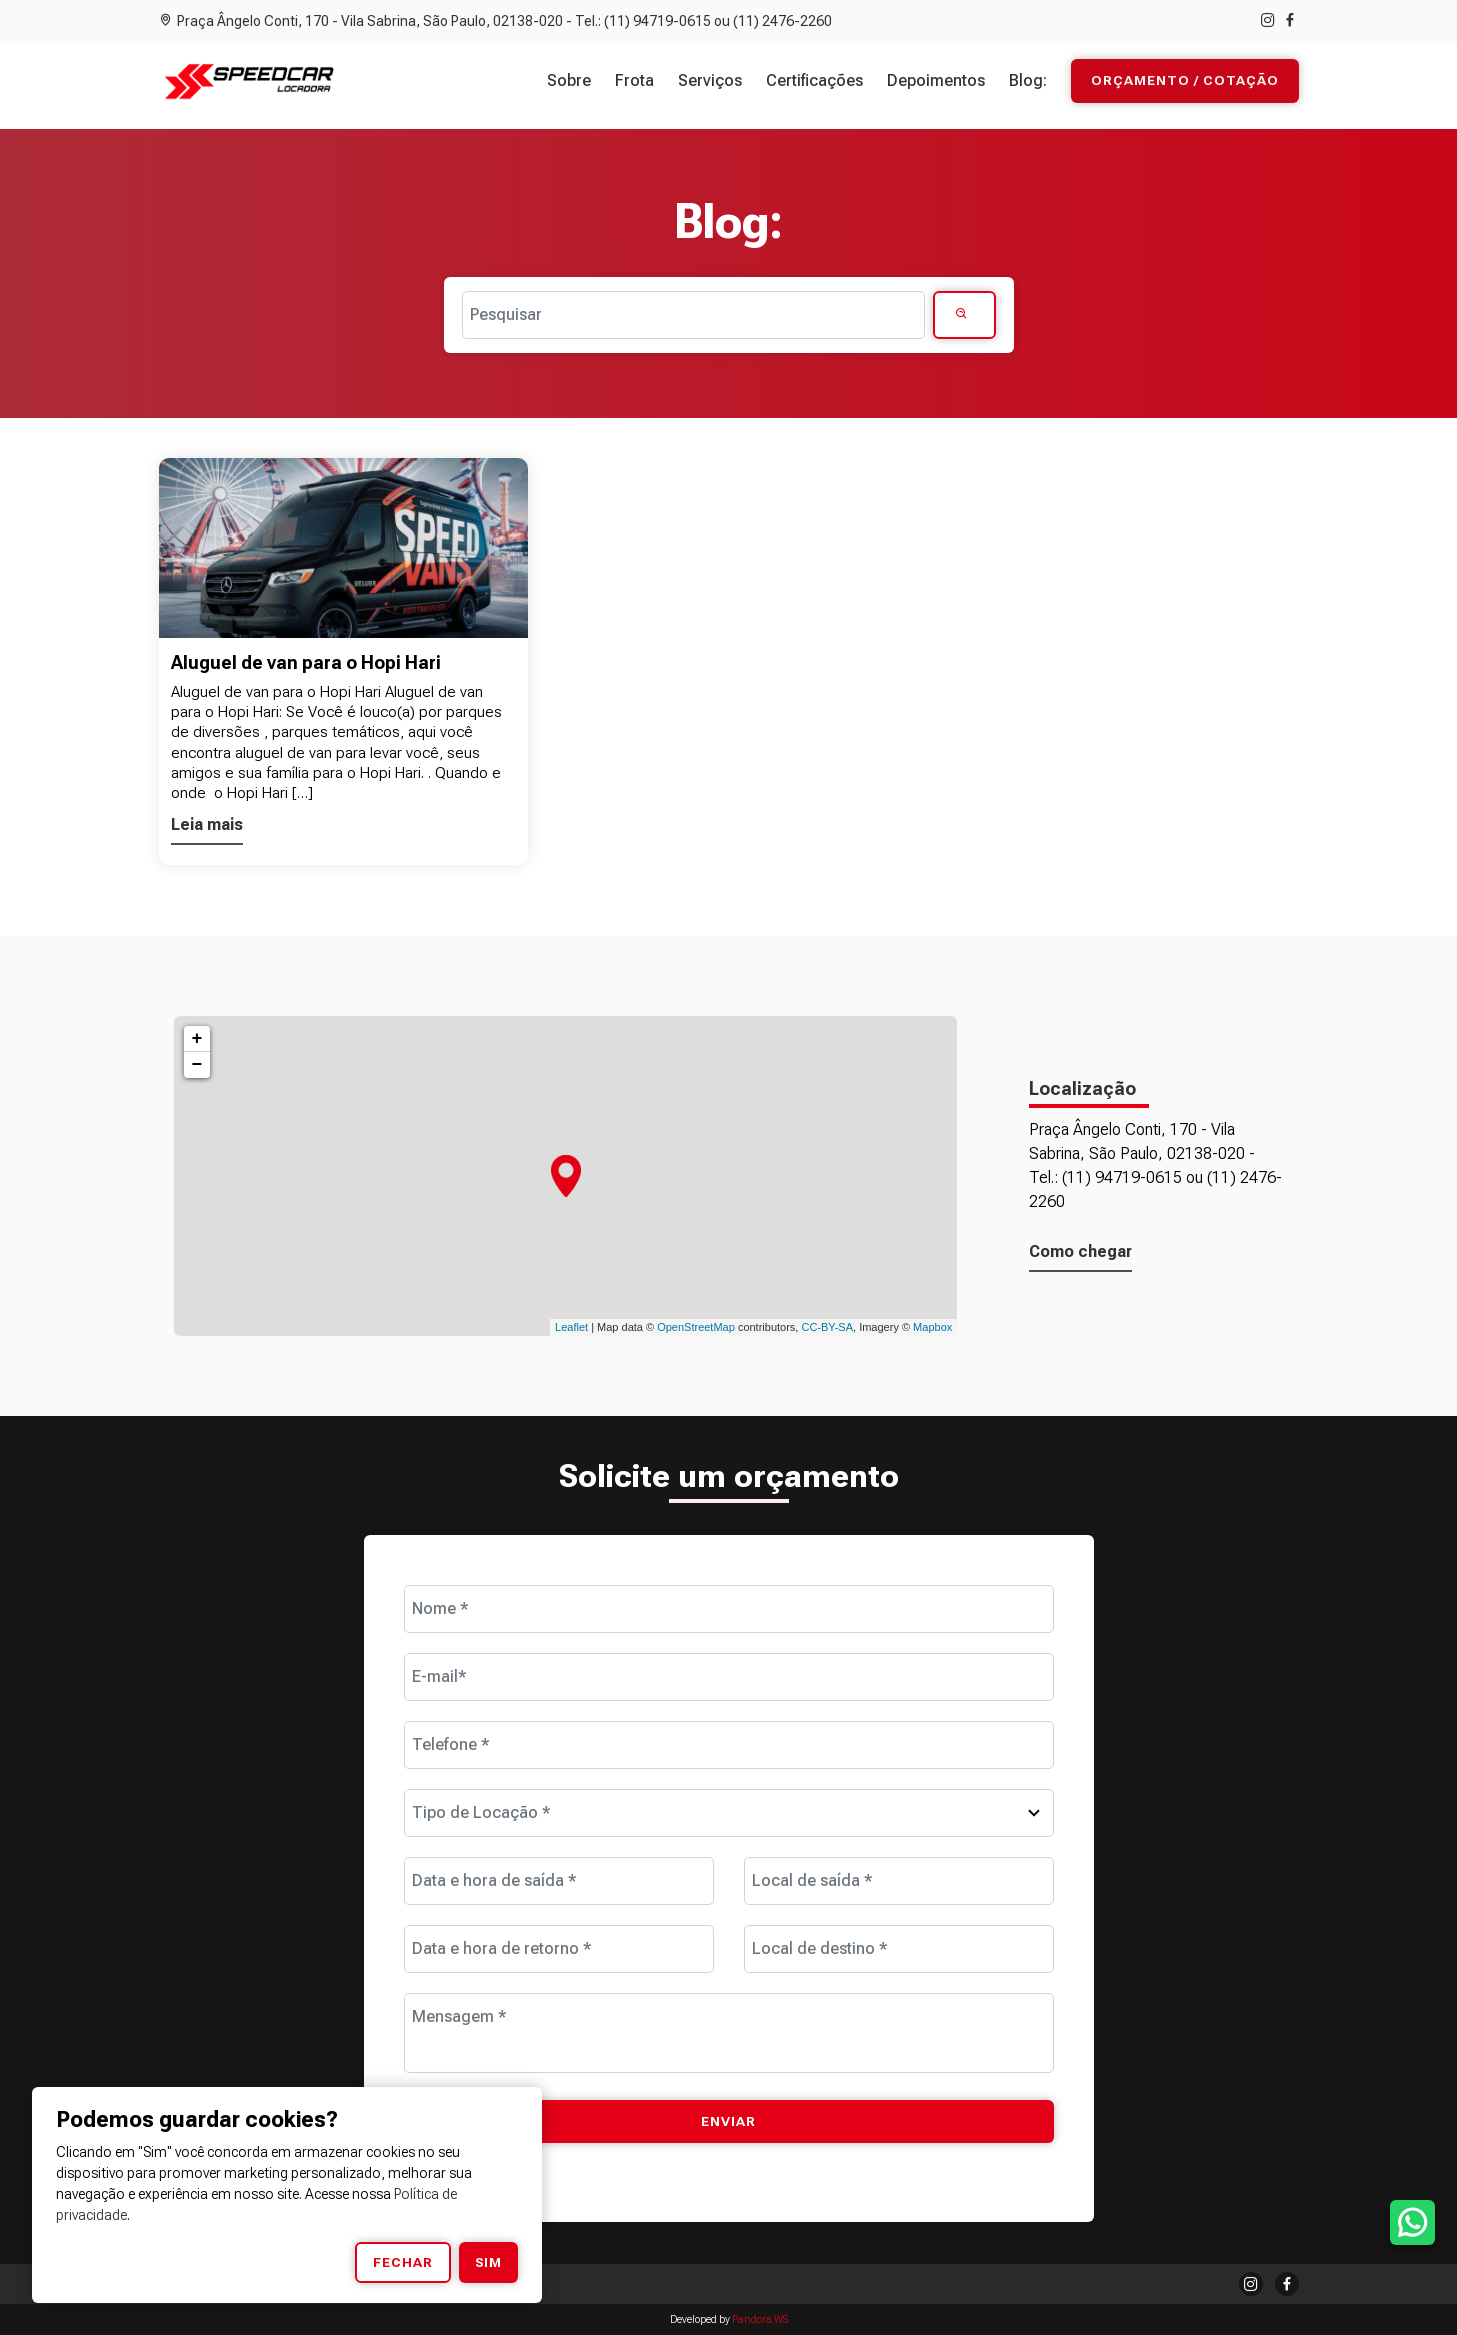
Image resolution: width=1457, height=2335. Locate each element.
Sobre (569, 80)
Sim (488, 2262)
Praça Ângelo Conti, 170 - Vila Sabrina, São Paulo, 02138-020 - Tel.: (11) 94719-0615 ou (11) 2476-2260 (495, 21)
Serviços (710, 80)
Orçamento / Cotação (1185, 81)
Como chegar (1080, 1251)
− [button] (197, 1065)
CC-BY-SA (827, 1327)
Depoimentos (936, 80)
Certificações (814, 80)
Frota (634, 80)
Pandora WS (760, 2319)
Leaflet (571, 1327)
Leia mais (207, 824)
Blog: (1028, 80)
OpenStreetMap (696, 1327)
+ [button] (197, 1039)
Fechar (403, 2262)
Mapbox (932, 1327)
